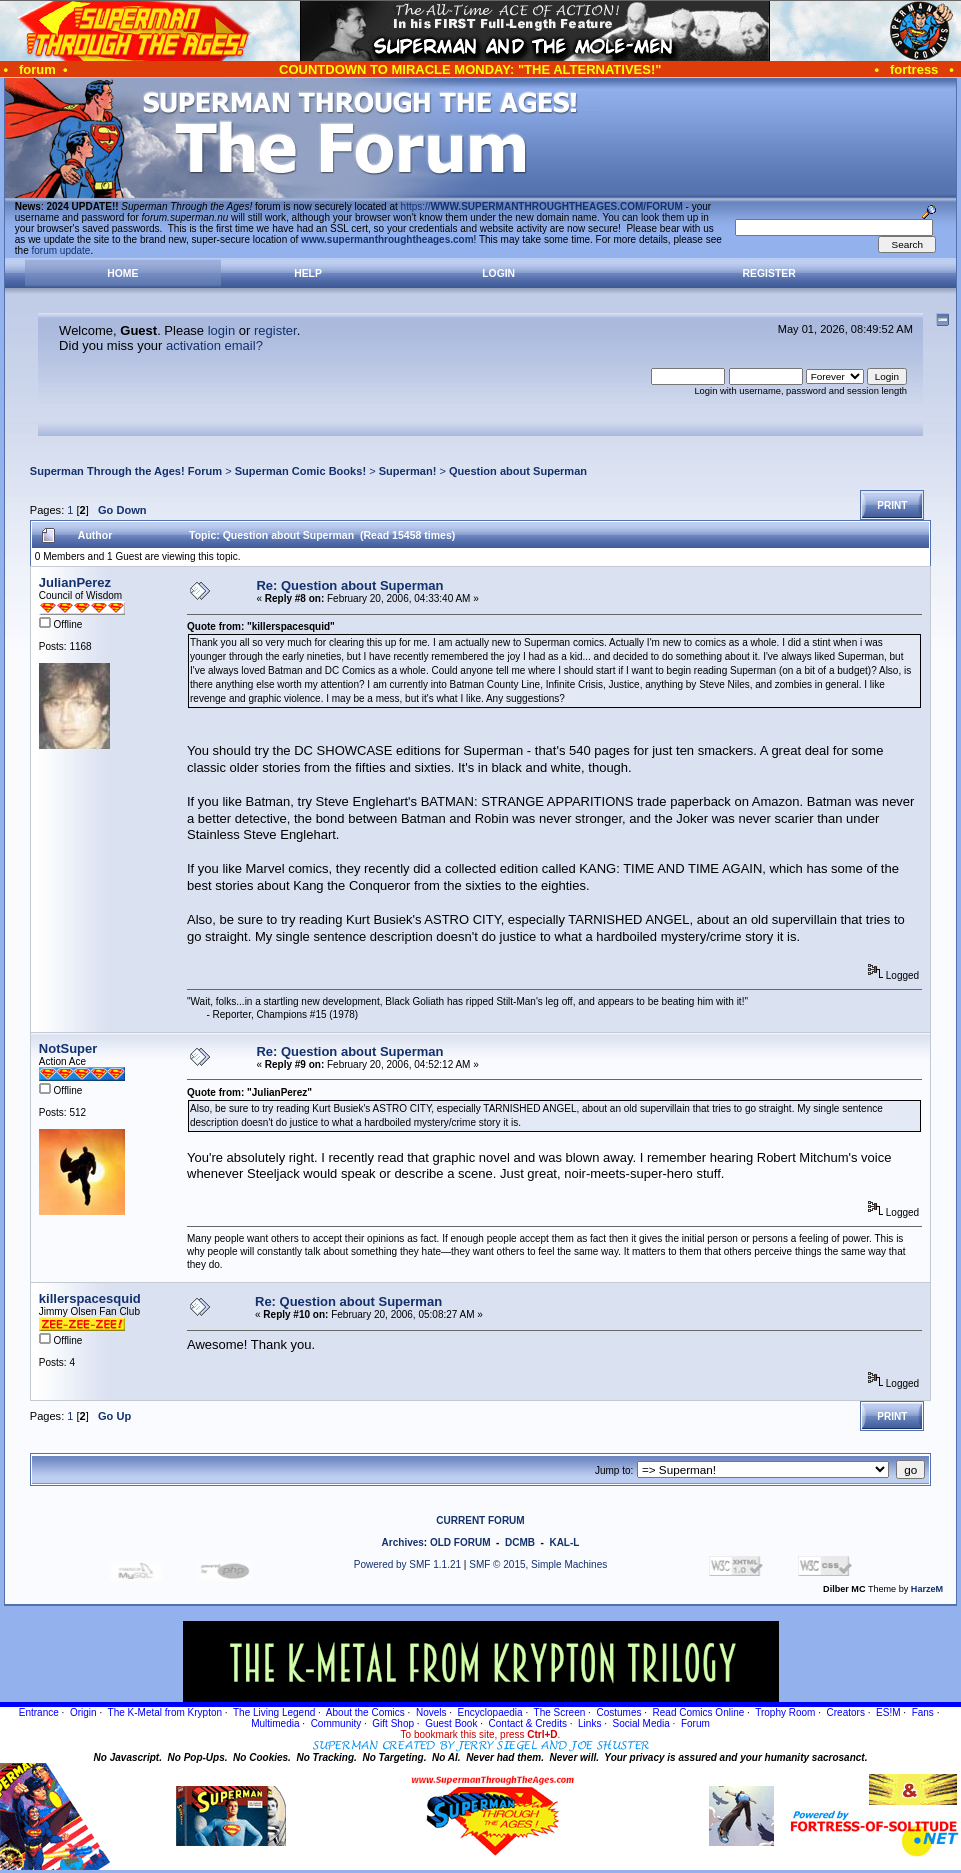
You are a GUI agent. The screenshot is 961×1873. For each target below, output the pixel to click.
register (275, 330)
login (221, 330)
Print (892, 505)
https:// (542, 206)
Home (122, 273)
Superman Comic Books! (300, 471)
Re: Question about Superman (349, 585)
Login (498, 273)
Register (769, 273)
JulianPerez (75, 582)
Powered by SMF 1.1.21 (407, 1564)
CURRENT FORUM (480, 1520)
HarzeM (927, 1589)
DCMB (520, 1542)
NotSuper (68, 1048)
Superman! (408, 471)
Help (308, 273)
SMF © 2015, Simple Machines (538, 1564)
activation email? (214, 345)
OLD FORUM (460, 1542)
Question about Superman (518, 471)
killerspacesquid (90, 1298)
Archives (403, 1542)
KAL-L (564, 1542)
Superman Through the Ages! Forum (126, 471)
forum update (61, 250)
